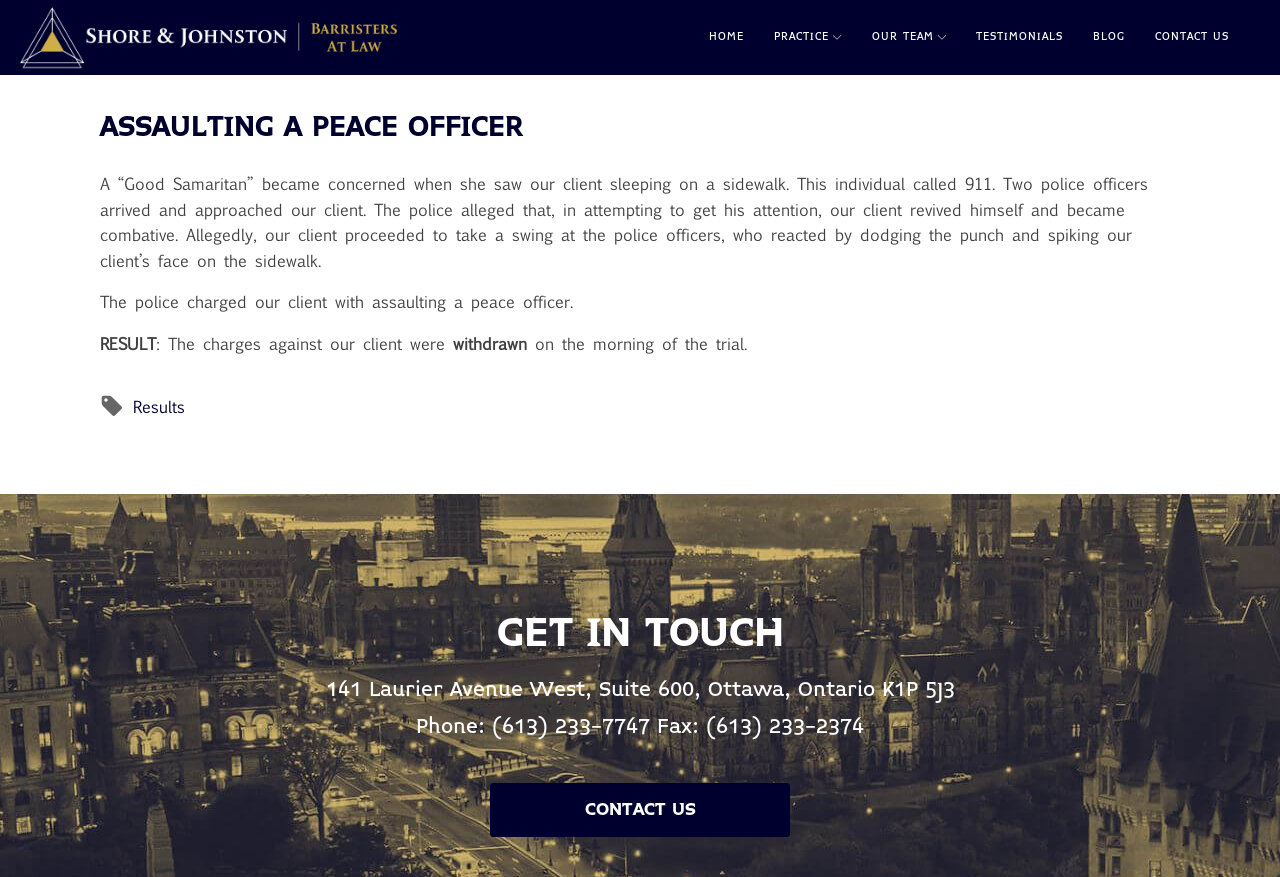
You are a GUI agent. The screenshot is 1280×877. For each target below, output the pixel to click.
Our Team (909, 37)
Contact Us (1192, 37)
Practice (807, 37)
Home (726, 37)
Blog (1109, 37)
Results (159, 406)
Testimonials (1019, 37)
